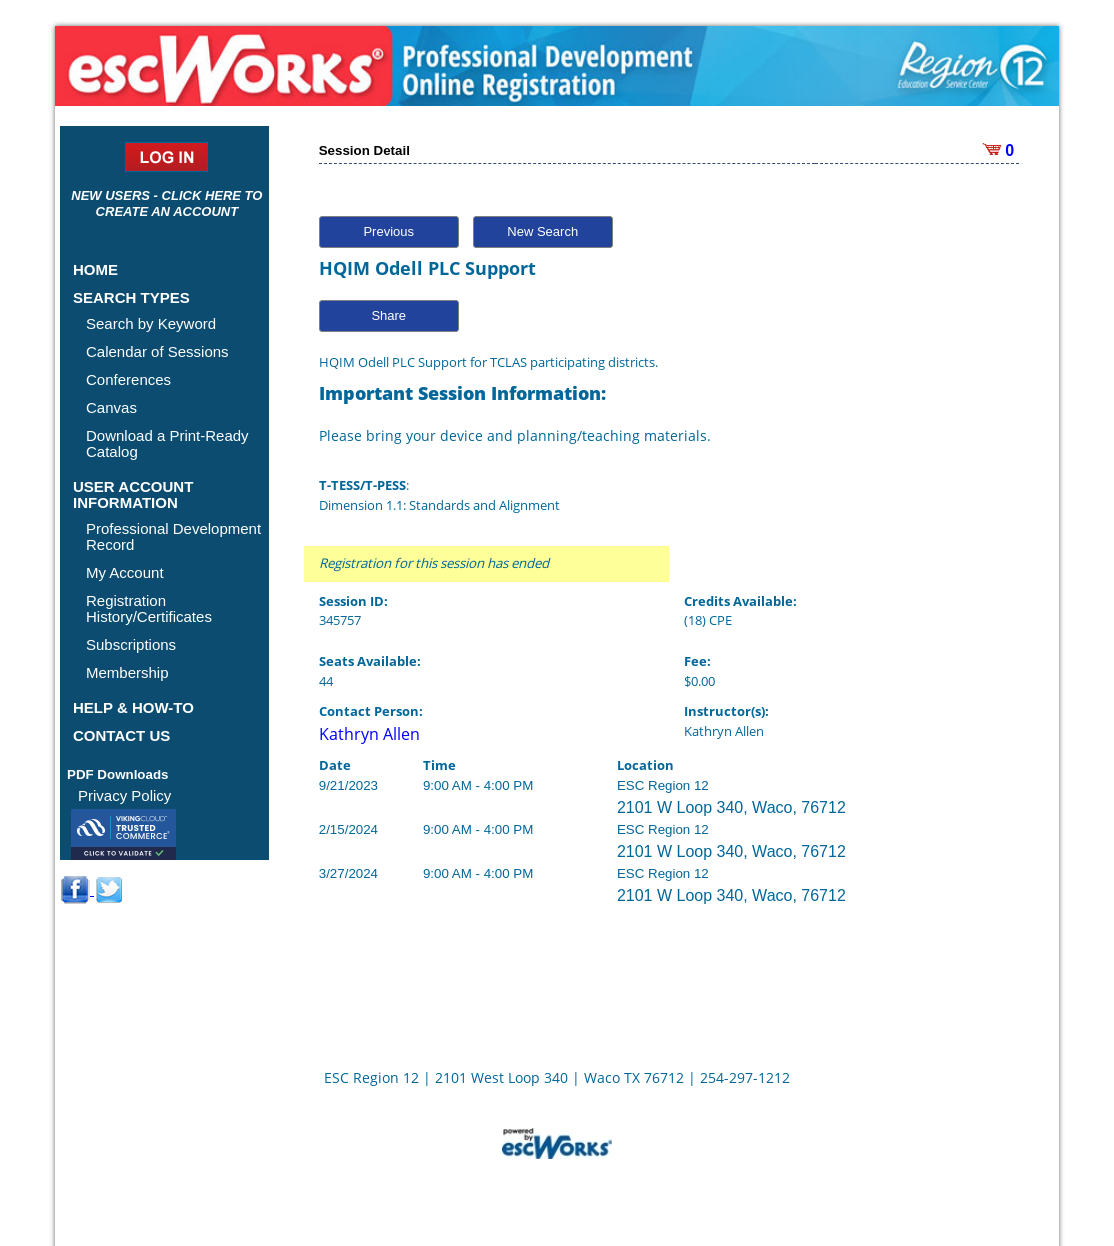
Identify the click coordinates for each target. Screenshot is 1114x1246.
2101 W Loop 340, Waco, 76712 (731, 807)
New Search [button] (542, 231)
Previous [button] (388, 231)
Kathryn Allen (369, 734)
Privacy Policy (124, 795)
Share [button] (388, 315)
